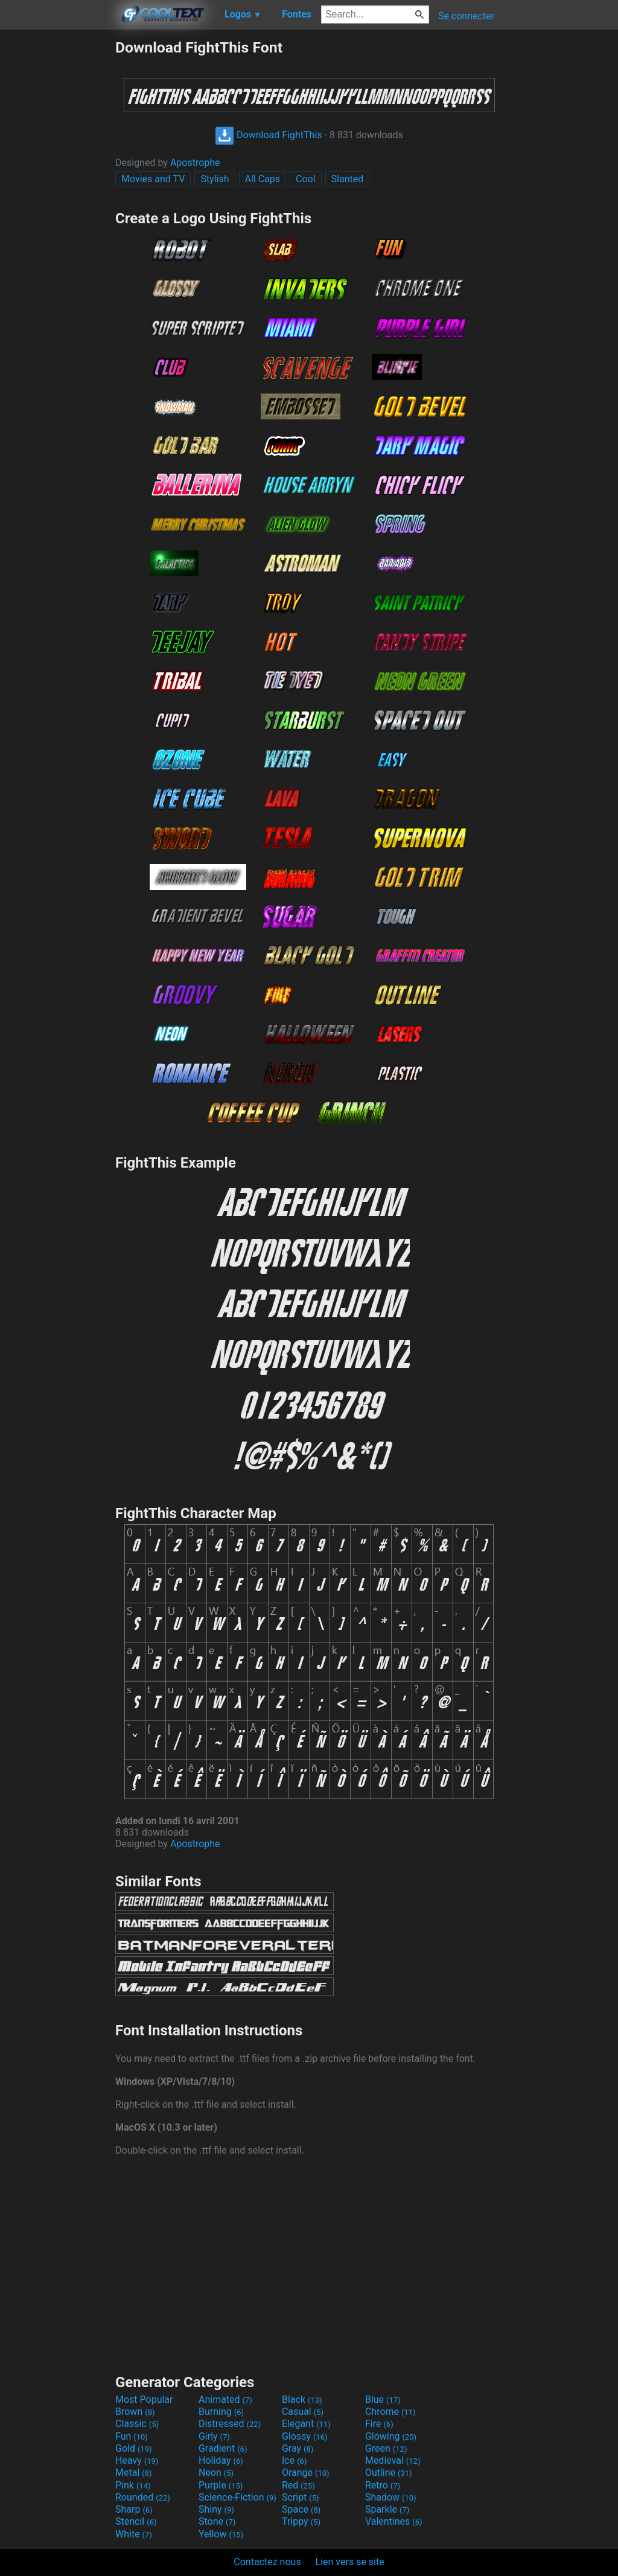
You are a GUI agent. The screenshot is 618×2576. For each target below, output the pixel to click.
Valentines (393, 2521)
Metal (133, 2472)
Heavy (136, 2460)
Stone (217, 2521)
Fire (379, 2423)
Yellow (221, 2534)
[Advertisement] (57, 220)
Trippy (301, 2521)
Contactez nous (267, 2562)
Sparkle (387, 2509)
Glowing (390, 2436)
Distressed (230, 2423)
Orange (306, 2472)
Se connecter (466, 16)
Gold (133, 2448)
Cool (306, 179)
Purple (221, 2485)
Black (302, 2399)
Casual (302, 2411)
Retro (382, 2485)
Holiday (221, 2460)
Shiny (216, 2509)
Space (301, 2509)
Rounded (142, 2497)
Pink (133, 2485)
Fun (131, 2436)
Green (386, 2448)
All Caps (263, 179)
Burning (221, 2411)
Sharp (134, 2509)
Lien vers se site (350, 2562)
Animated (225, 2399)
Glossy (305, 2436)
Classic (137, 2423)
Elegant (306, 2423)
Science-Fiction (237, 2497)
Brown (134, 2411)
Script (300, 2497)
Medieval (393, 2460)
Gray (297, 2448)
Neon (216, 2472)
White (133, 2534)
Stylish (214, 179)
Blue (383, 2399)
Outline (388, 2472)
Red (298, 2485)
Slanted (347, 179)
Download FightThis (268, 135)
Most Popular (144, 2399)
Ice (294, 2460)
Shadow (390, 2497)
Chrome (390, 2411)
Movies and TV (153, 179)
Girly (214, 2436)
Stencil (135, 2521)
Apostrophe (195, 162)
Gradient (223, 2448)
